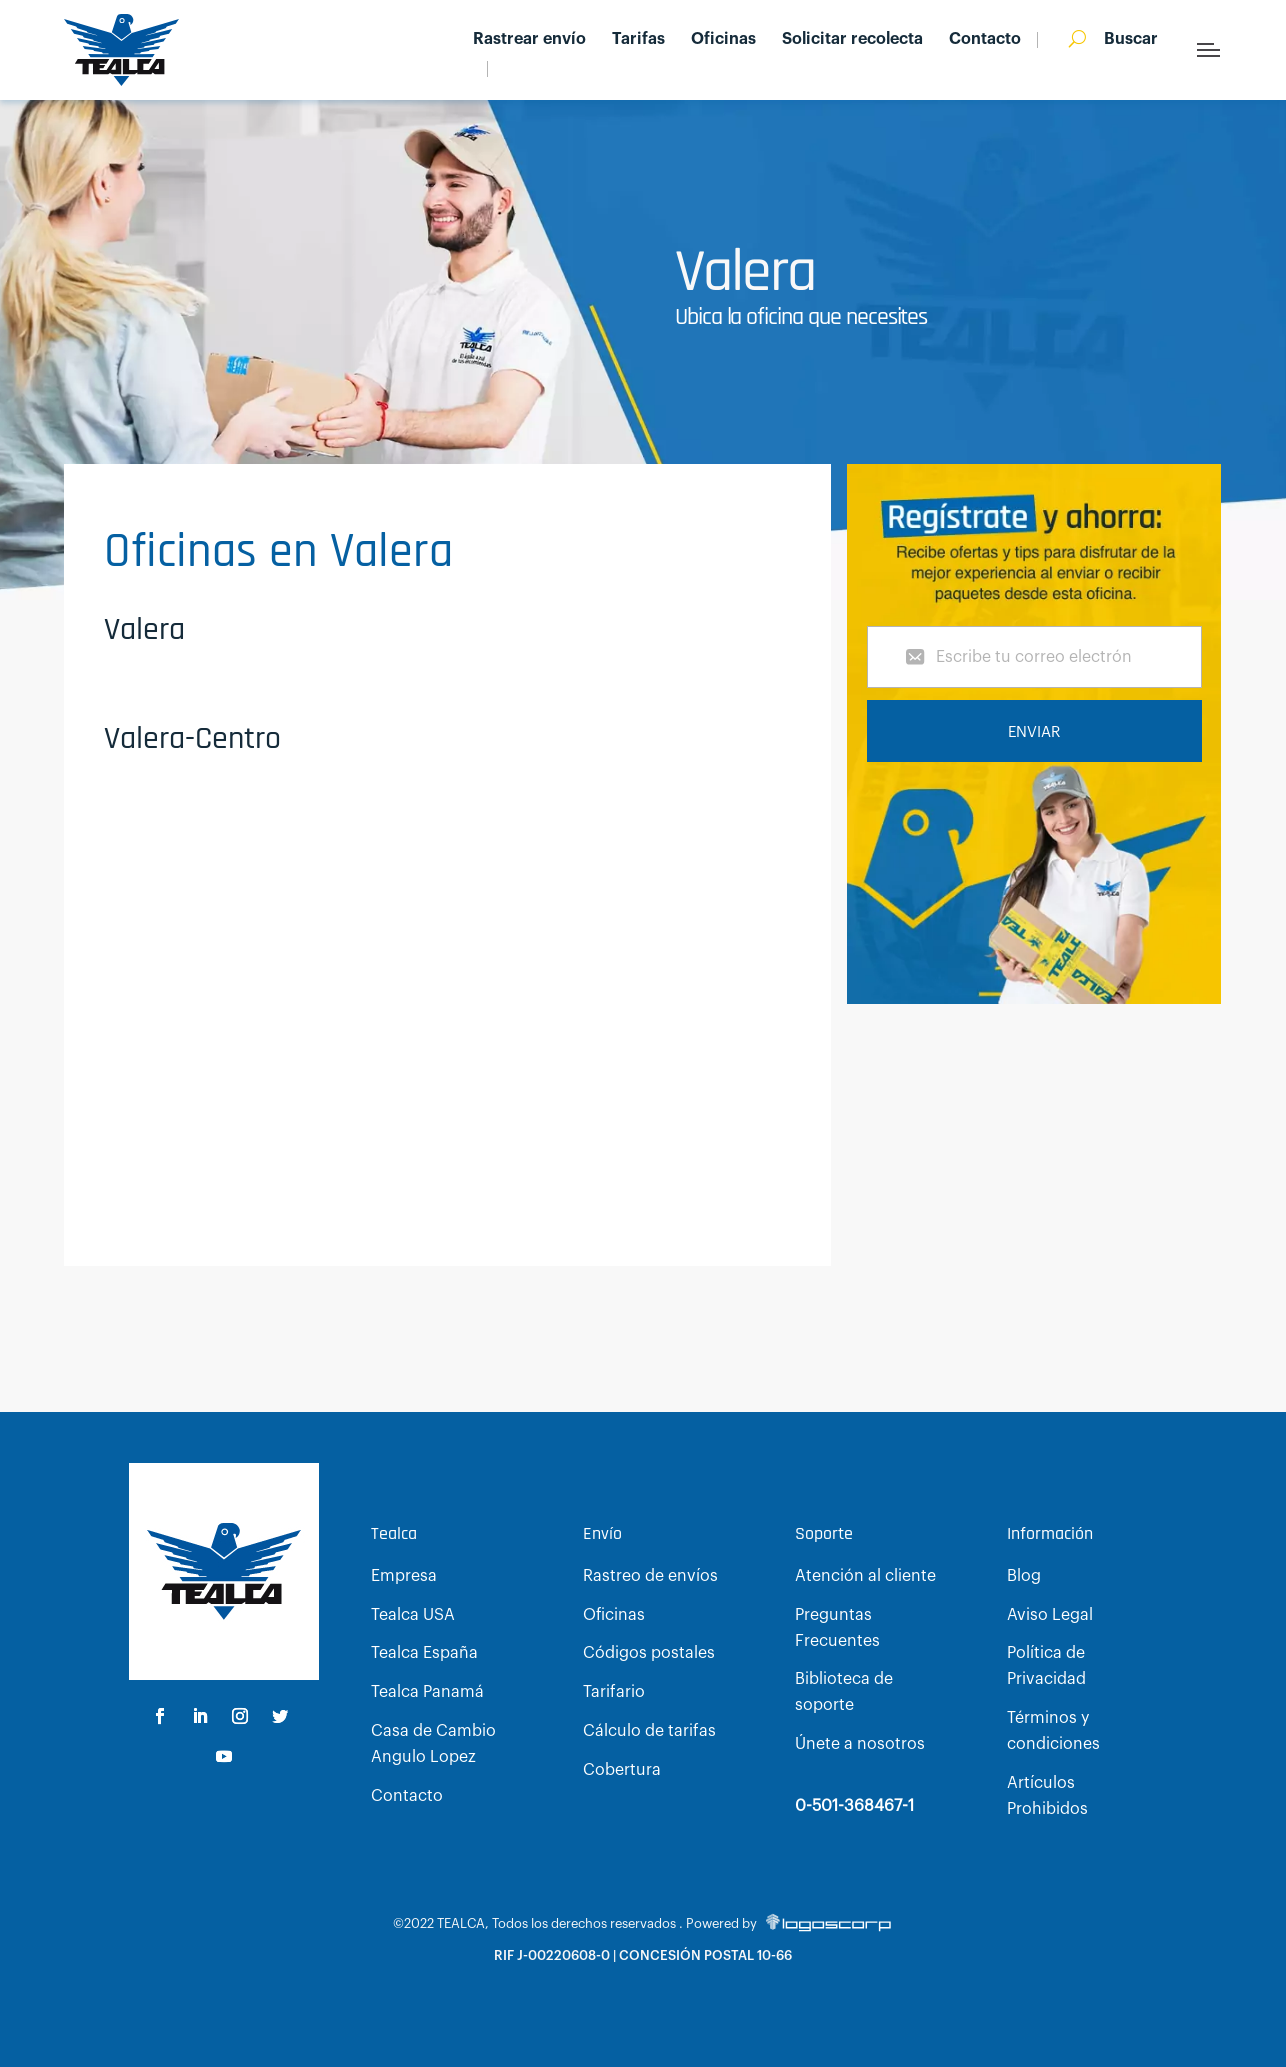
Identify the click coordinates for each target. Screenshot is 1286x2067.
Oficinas (723, 39)
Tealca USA (413, 1615)
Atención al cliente (865, 1576)
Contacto (985, 39)
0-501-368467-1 (854, 1806)
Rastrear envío (529, 39)
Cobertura (622, 1770)
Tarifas (638, 39)
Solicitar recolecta (852, 39)
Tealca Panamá (427, 1692)
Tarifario (614, 1692)
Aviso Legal (1050, 1615)
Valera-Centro (192, 738)
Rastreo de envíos (650, 1576)
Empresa (404, 1576)
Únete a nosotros (860, 1744)
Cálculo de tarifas (649, 1731)
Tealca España (424, 1653)
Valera (144, 629)
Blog (1024, 1576)
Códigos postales (649, 1653)
